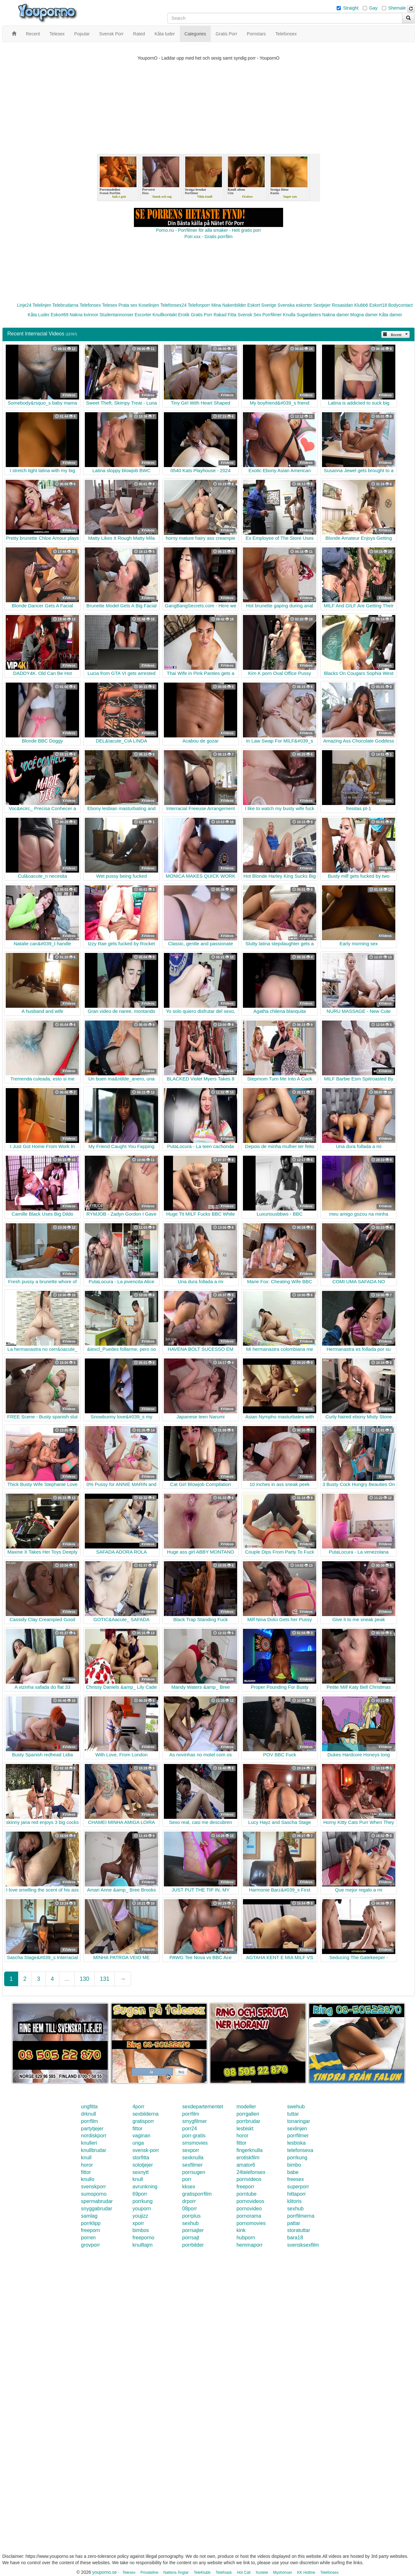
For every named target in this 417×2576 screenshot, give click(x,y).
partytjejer (92, 2128)
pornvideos (249, 2179)
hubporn (246, 2237)
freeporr (245, 2186)
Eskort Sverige (261, 305)
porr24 (189, 2128)
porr (186, 2179)
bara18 (295, 2237)
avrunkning (144, 2186)
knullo (87, 2179)
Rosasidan (342, 305)
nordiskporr (93, 2135)
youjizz (140, 2216)
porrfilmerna (300, 2216)
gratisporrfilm (197, 2194)
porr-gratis (194, 2135)
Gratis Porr (201, 314)
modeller (246, 2106)
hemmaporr (250, 2245)
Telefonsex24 (173, 305)
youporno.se (104, 2572)
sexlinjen (297, 2128)
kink (241, 2230)
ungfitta (89, 2106)
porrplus (191, 2216)
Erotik (183, 314)
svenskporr (93, 2186)
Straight (350, 8)
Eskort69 (59, 314)
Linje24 (24, 305)
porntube (247, 2194)
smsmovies (195, 2143)
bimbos (140, 2230)
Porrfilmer (272, 314)
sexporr (190, 2150)
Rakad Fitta (225, 314)
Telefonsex (90, 305)
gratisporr (143, 2121)
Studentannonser (116, 314)
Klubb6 (361, 305)
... (66, 1979)
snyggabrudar (96, 2208)
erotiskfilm (248, 2157)
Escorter (143, 314)
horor (242, 2135)
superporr (298, 2186)
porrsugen (193, 2172)
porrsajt (190, 2237)
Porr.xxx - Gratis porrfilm (209, 236)
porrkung (297, 2157)
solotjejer (142, 2165)
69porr (139, 2194)
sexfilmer (192, 2165)
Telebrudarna (65, 305)
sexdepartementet (202, 2106)
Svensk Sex (249, 314)
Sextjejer (322, 305)
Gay (373, 8)
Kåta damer (390, 314)
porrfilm (190, 2114)
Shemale (397, 8)
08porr (189, 2208)
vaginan (141, 2135)
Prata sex (127, 305)
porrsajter (193, 2230)
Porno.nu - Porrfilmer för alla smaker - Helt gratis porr (208, 230)
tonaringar (298, 2121)
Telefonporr (199, 305)
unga (138, 2143)
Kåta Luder (39, 314)
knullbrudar (93, 2150)
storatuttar (298, 2230)
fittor (137, 2128)
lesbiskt (245, 2128)
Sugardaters (308, 314)
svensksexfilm (303, 2245)
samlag (89, 2216)
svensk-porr (145, 2150)
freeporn (90, 2230)
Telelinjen (42, 305)
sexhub (295, 2208)
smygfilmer (194, 2121)
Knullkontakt (164, 314)
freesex (295, 2179)
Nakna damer (335, 314)
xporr (138, 2223)
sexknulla (193, 2157)
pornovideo (249, 2208)
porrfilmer (298, 2135)
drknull (88, 2114)
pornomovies (251, 2223)
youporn (141, 2208)
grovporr (90, 2245)
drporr (189, 2201)
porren (88, 2237)
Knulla (289, 314)
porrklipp (90, 2223)
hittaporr (296, 2194)
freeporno (143, 2237)
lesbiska (296, 2143)
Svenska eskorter (295, 305)
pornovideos (250, 2201)
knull (86, 2157)
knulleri (89, 2143)
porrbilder (193, 2245)
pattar (293, 2223)
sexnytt (140, 2172)
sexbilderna (145, 2114)
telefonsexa (300, 2150)
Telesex (109, 305)
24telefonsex (251, 2172)
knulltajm (142, 2245)
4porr (138, 2106)
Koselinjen (148, 305)
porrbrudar (248, 2121)
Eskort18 (378, 305)
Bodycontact (400, 305)
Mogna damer (364, 314)
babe (293, 2172)
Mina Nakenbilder (228, 305)
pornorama (249, 2216)
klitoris (294, 2201)
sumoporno (93, 2194)
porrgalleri (248, 2114)
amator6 (246, 2165)
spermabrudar (97, 2201)
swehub (296, 2106)
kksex (188, 2186)
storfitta (140, 2157)
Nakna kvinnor (84, 314)
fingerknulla (250, 2150)
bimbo (294, 2165)
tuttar (293, 2114)
